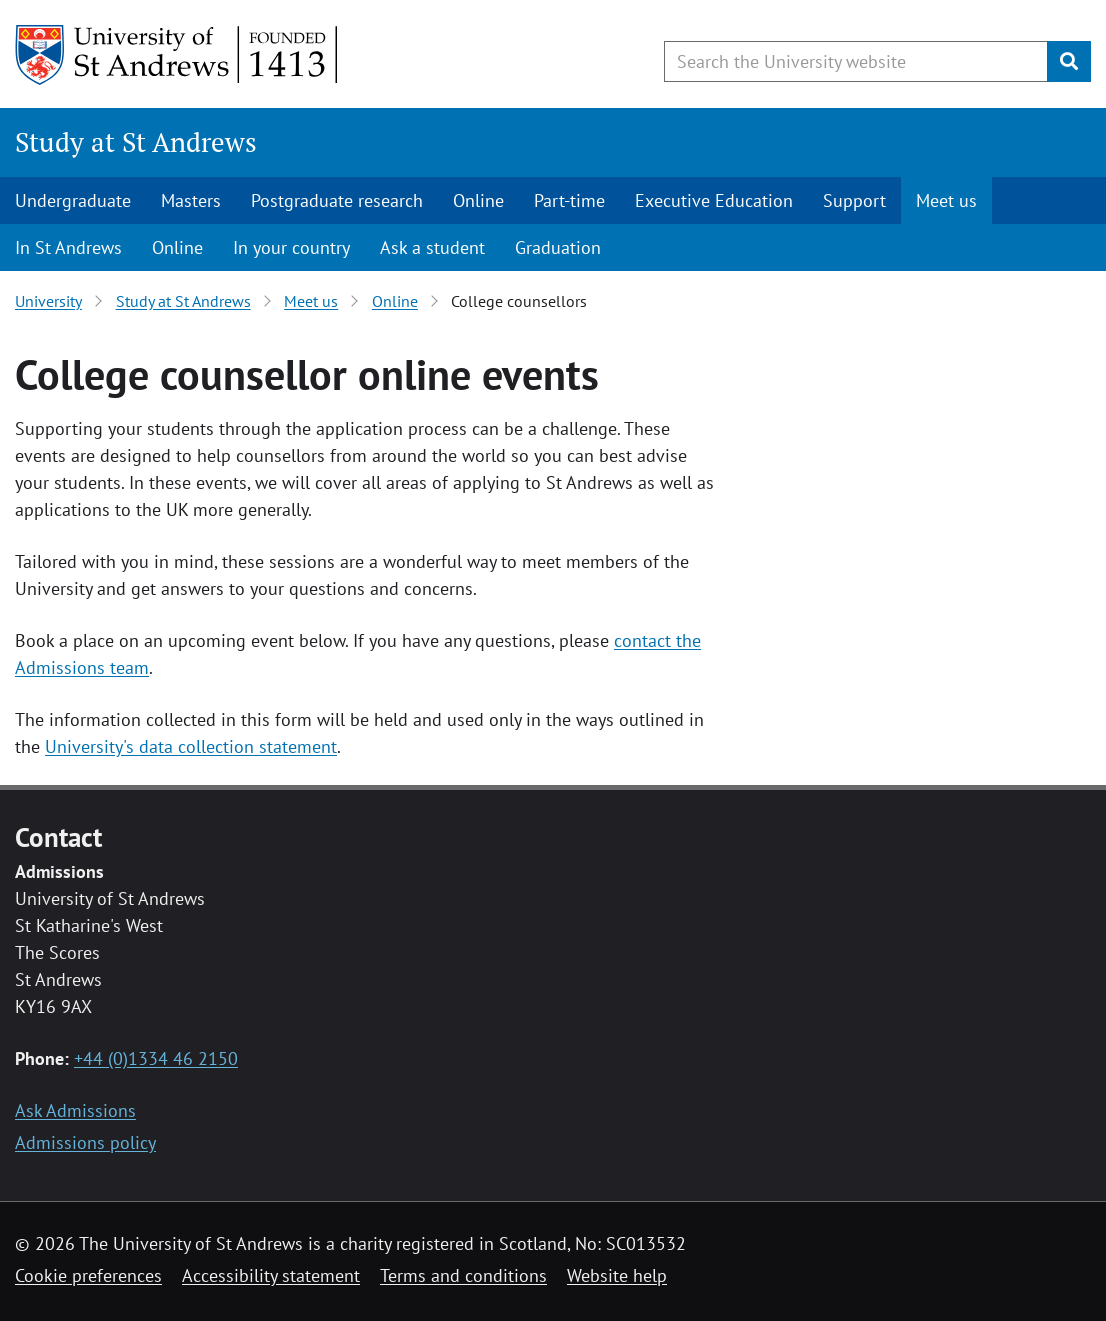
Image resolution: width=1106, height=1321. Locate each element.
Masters (191, 200)
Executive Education (714, 200)
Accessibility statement (271, 1275)
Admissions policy (85, 1142)
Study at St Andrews (136, 142)
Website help (617, 1275)
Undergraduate (73, 200)
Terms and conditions (463, 1275)
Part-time (569, 200)
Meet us (946, 200)
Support (854, 200)
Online (478, 200)
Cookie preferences (88, 1275)
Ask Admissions (75, 1110)
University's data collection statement (191, 746)
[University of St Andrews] (177, 55)
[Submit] (1069, 61)
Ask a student (432, 247)
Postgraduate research (337, 200)
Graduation (558, 247)
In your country (291, 247)
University (48, 301)
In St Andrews (68, 247)
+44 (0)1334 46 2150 (156, 1058)
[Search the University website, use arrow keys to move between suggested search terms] (856, 61)
